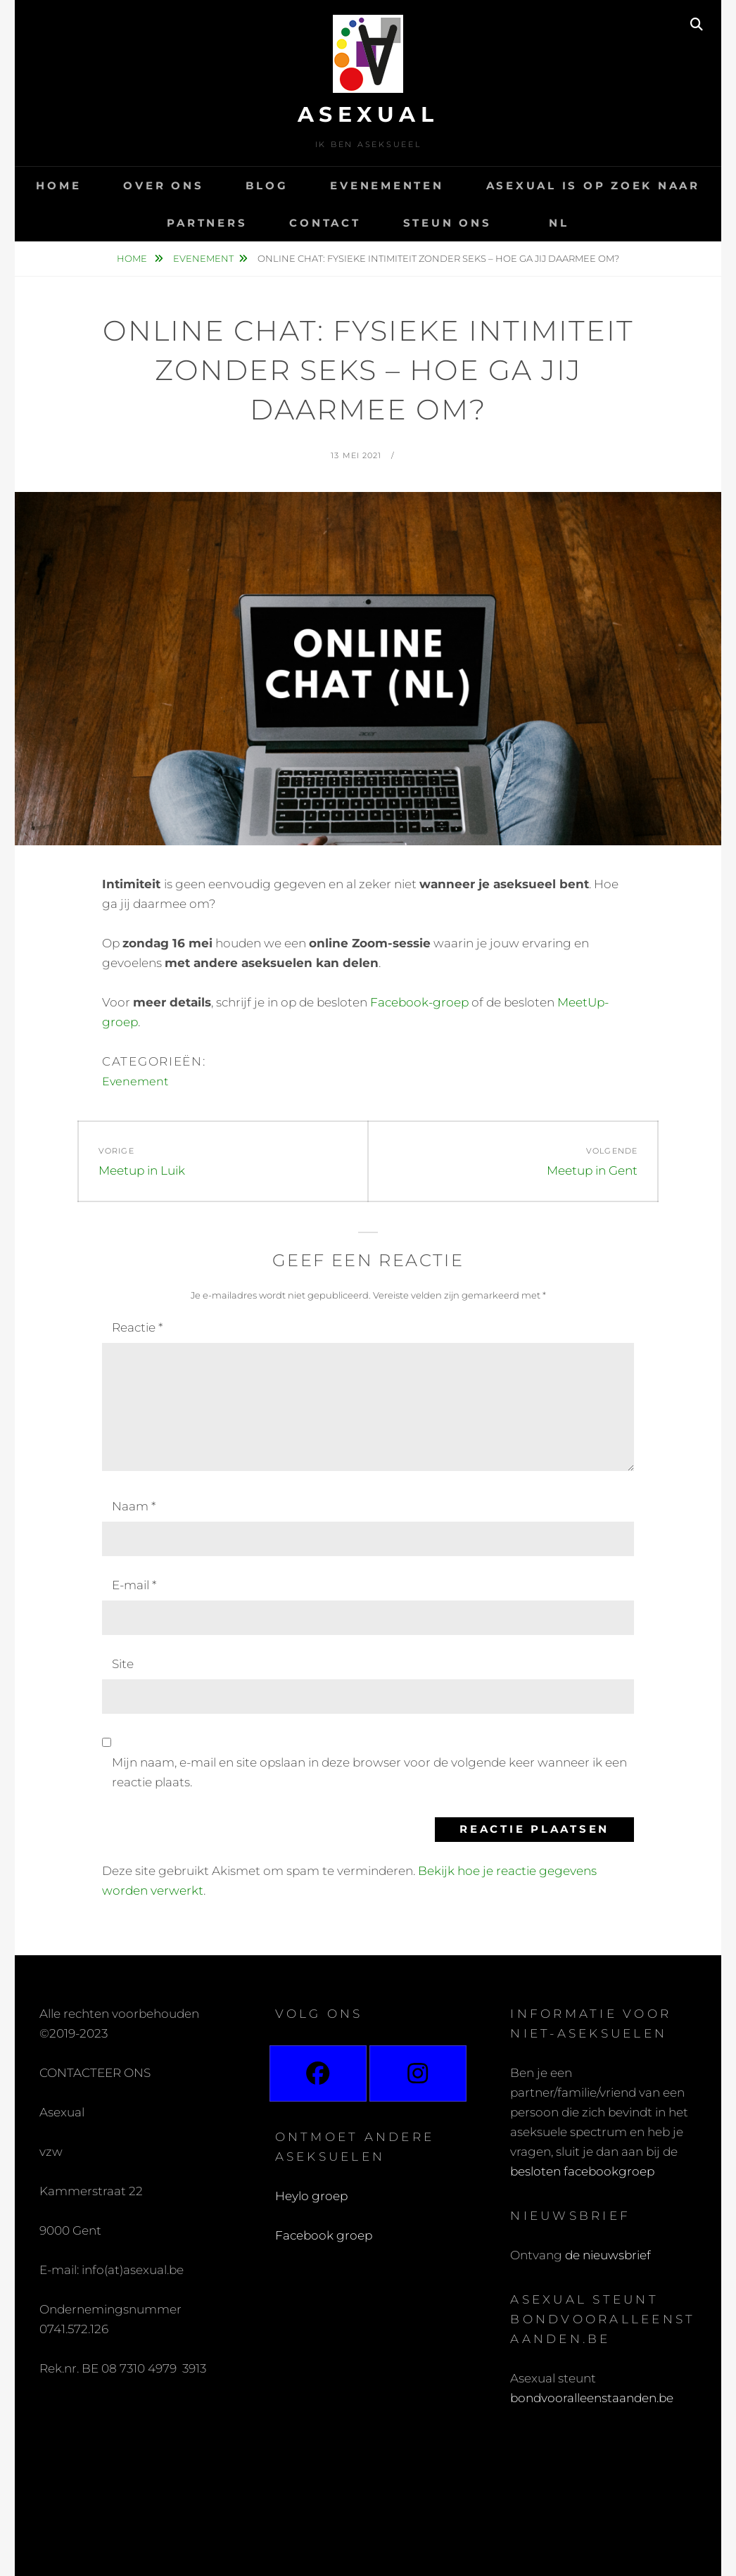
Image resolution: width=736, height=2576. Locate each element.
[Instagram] (418, 2073)
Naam (134, 1506)
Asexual (368, 114)
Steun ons (447, 222)
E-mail (134, 1585)
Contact (324, 222)
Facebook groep (323, 2235)
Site (123, 1664)
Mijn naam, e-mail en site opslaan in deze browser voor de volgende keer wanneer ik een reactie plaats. (369, 1772)
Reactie (137, 1327)
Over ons (163, 185)
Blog (267, 185)
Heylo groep (311, 2196)
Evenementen (386, 185)
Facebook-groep (419, 1002)
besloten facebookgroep (582, 2171)
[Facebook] (318, 2073)
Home (58, 185)
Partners (207, 222)
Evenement (203, 258)
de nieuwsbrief (608, 2255)
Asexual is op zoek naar (593, 185)
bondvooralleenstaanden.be (593, 2398)
